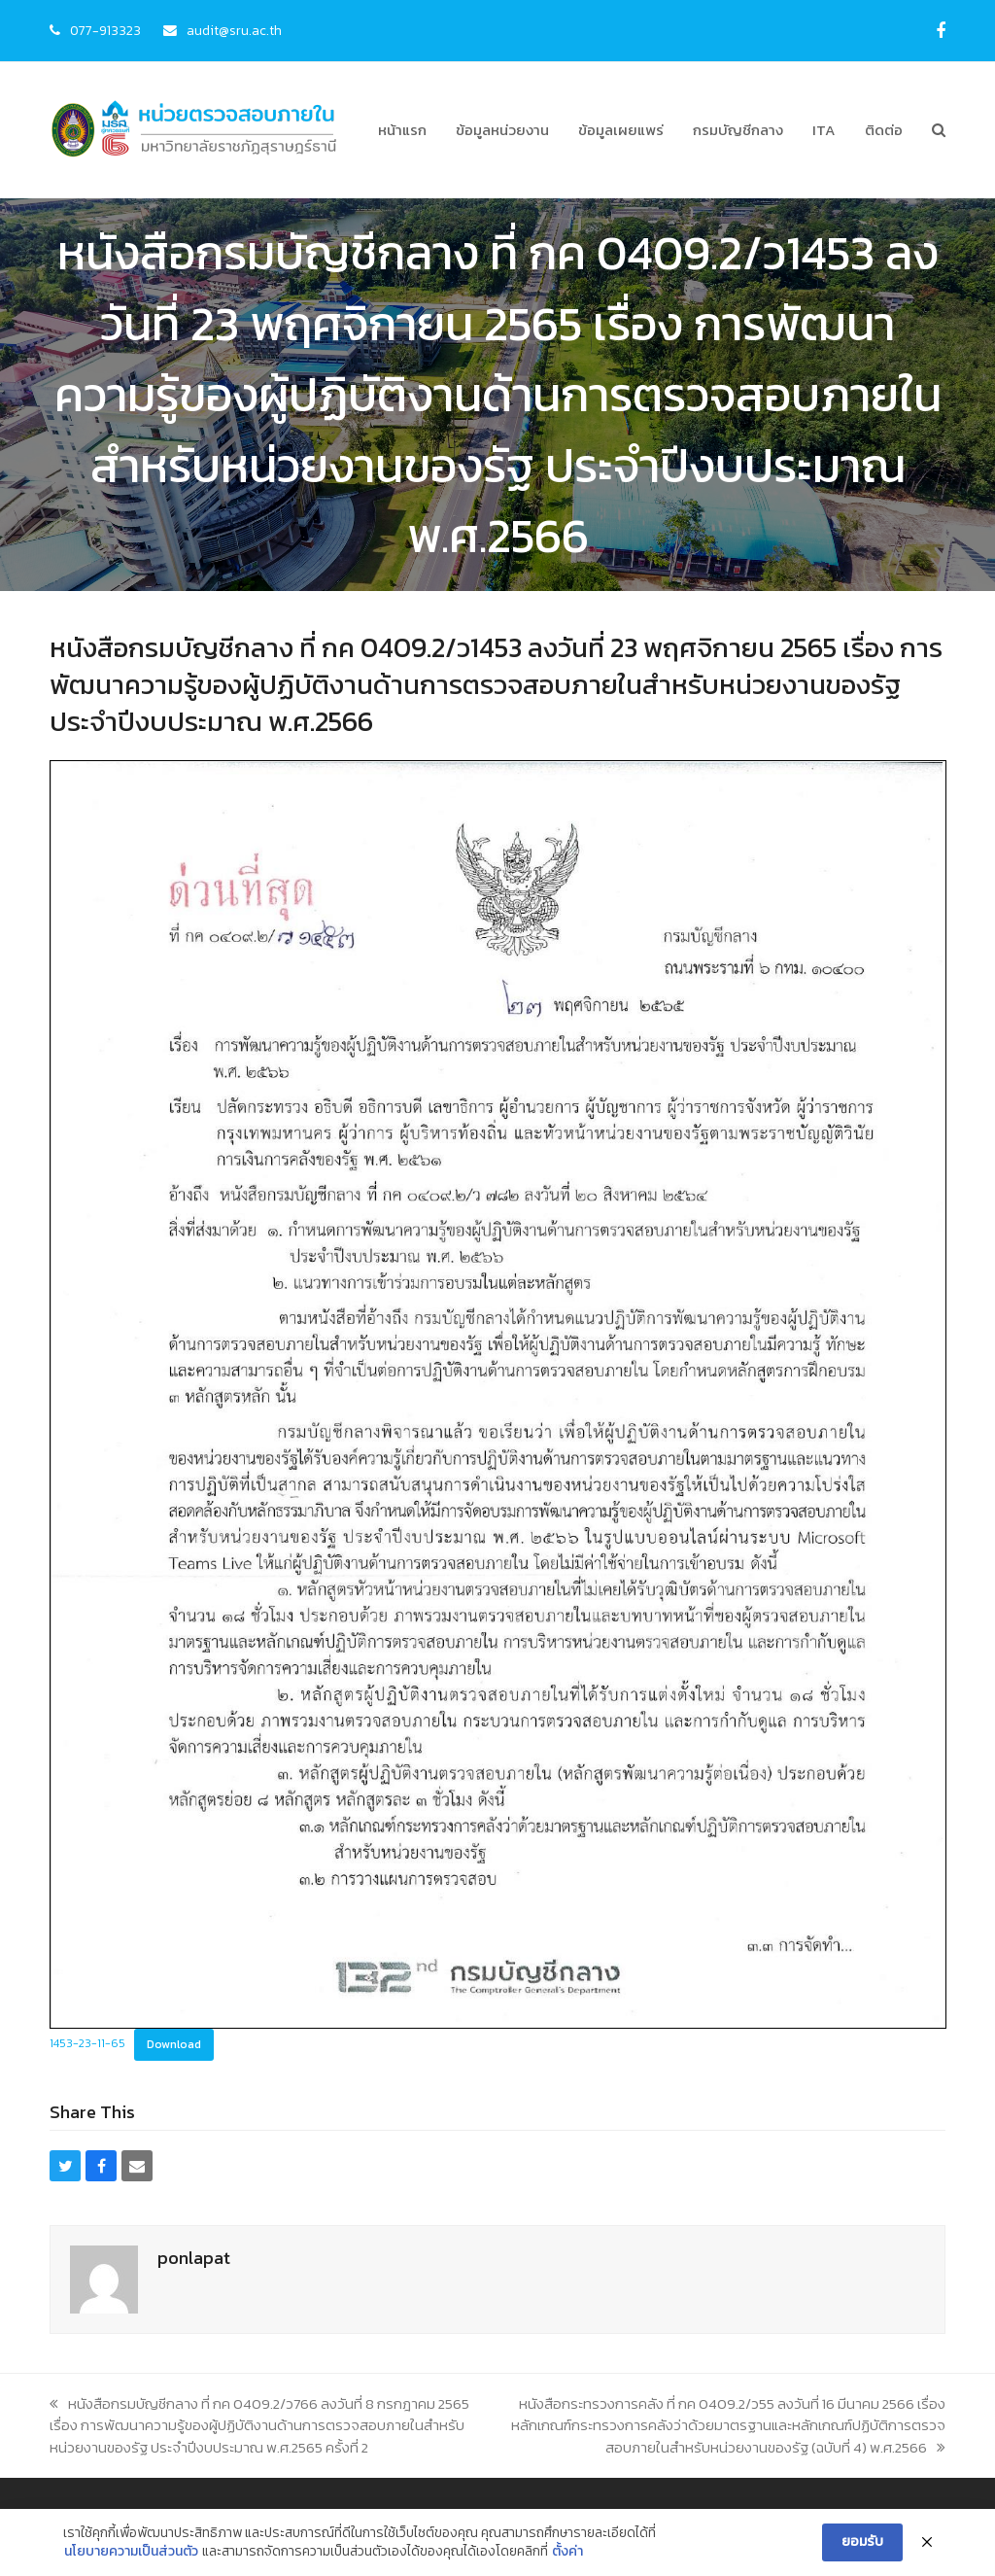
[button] (938, 130)
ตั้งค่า (567, 2553)
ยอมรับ (862, 2542)
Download (174, 2044)
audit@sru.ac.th (234, 30)
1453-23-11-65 (87, 2044)
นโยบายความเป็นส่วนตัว (131, 2553)
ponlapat (193, 2258)
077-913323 (105, 30)
